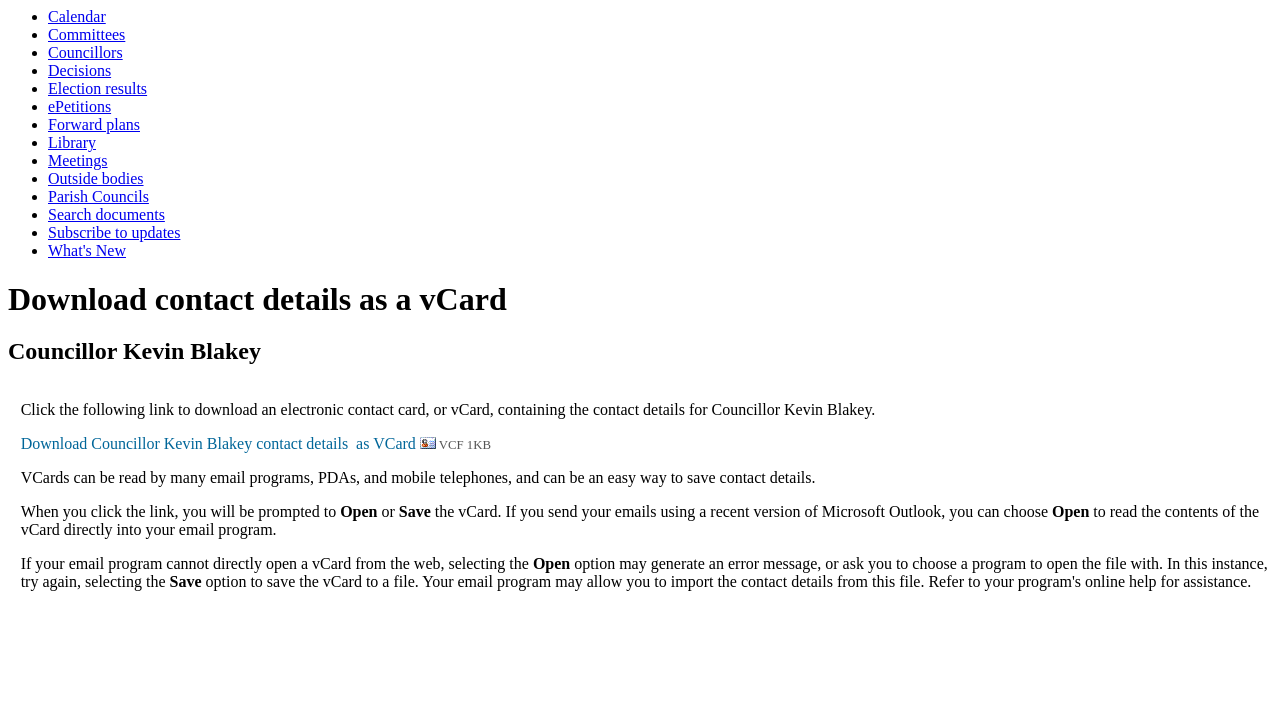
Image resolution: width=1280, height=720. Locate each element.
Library (72, 142)
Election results (97, 88)
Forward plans (94, 124)
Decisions (79, 70)
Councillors (85, 52)
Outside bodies (96, 178)
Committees (86, 34)
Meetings (78, 160)
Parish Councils (98, 196)
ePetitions (79, 106)
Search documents (106, 214)
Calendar (77, 16)
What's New (87, 250)
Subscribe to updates (114, 232)
